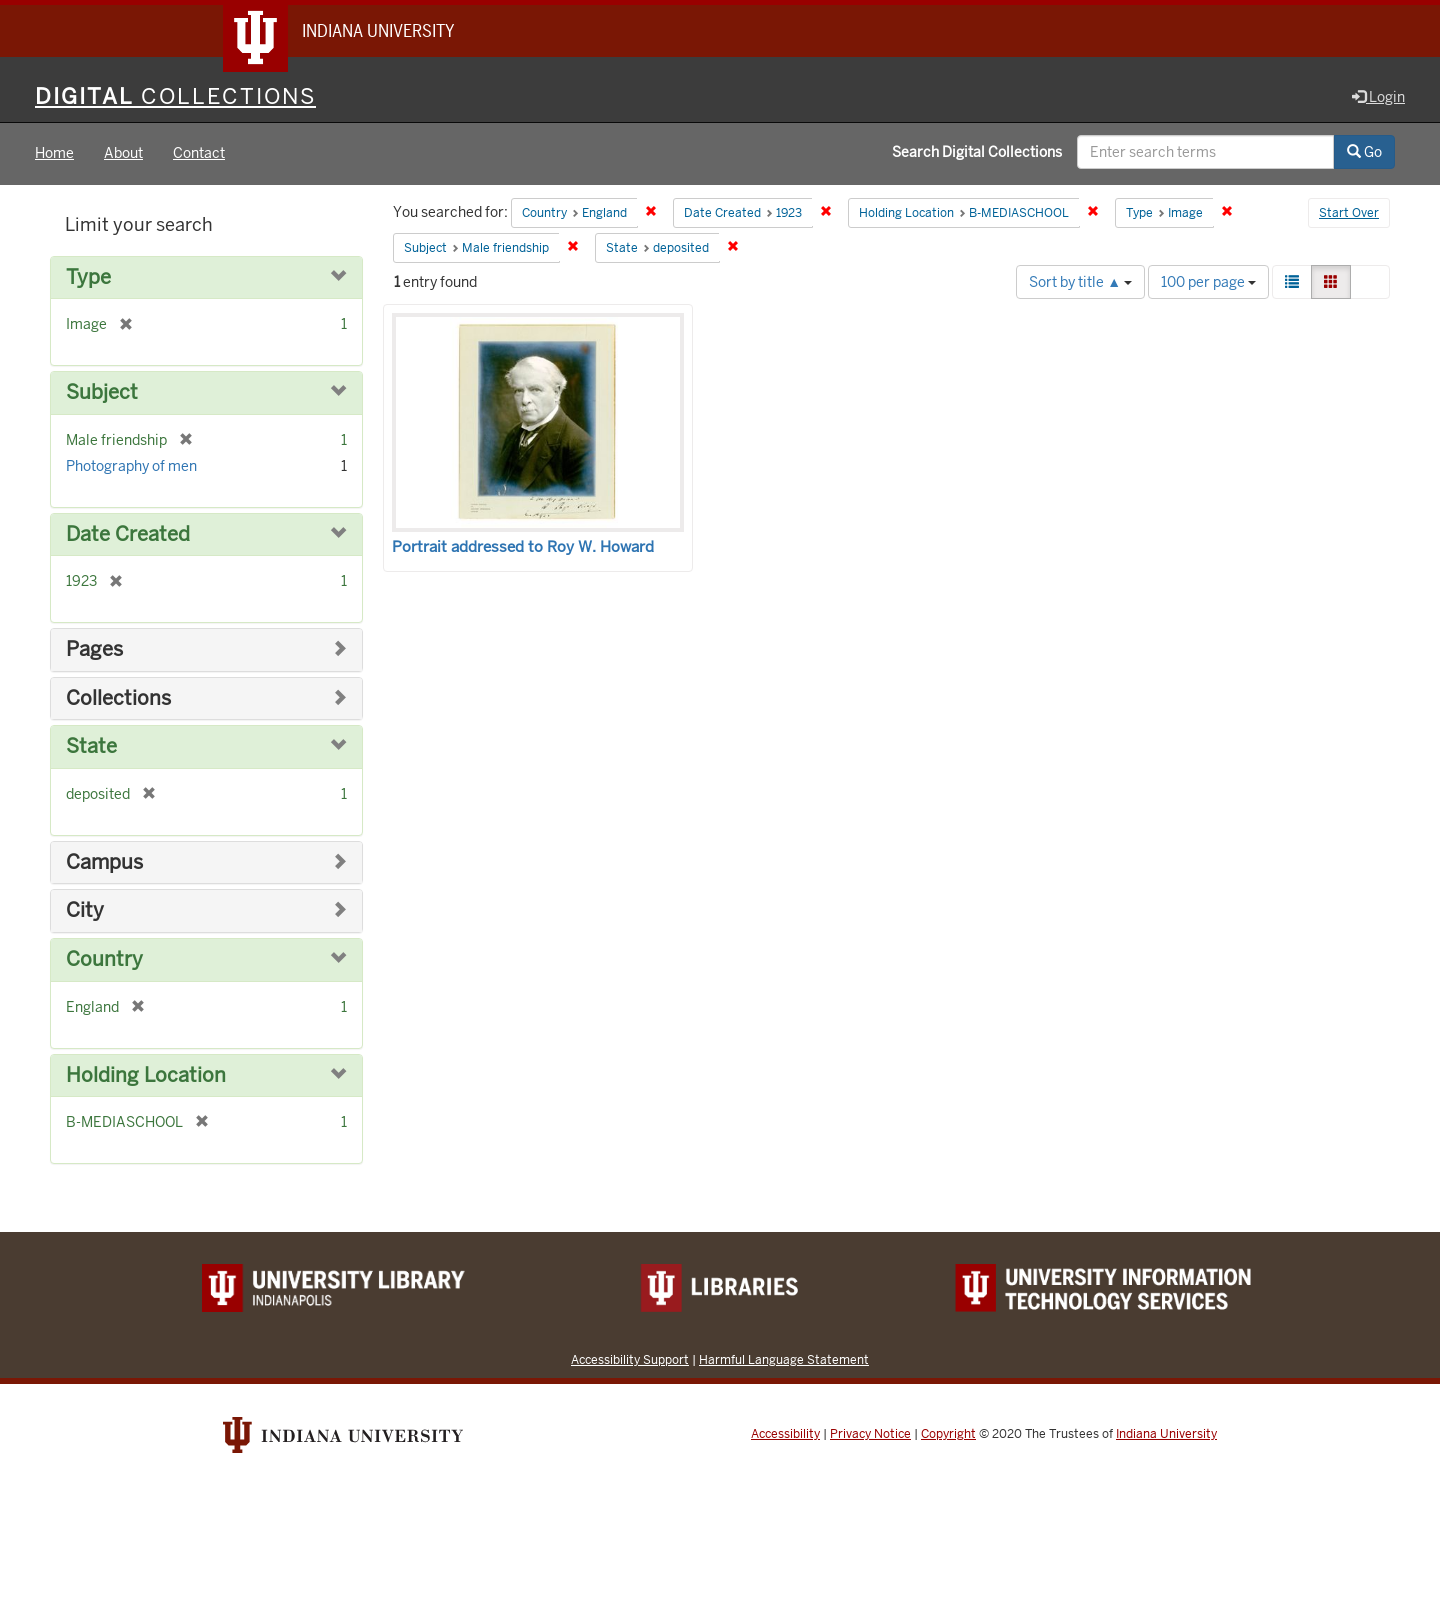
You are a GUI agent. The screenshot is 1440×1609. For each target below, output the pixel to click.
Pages (94, 650)
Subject (102, 393)
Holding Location (146, 1075)
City (85, 911)
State (91, 747)
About (123, 154)
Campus (104, 862)
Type (88, 277)
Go (1364, 153)
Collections (118, 698)
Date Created (128, 534)
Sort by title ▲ (1080, 282)
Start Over (1349, 214)
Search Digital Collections (977, 153)
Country (104, 959)
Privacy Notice (870, 1434)
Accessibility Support (630, 1359)
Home (54, 154)
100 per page (1208, 282)
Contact (199, 154)
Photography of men (131, 466)
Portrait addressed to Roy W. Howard (523, 547)
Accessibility (785, 1434)
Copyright (948, 1434)
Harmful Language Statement (784, 1359)
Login (1378, 97)
